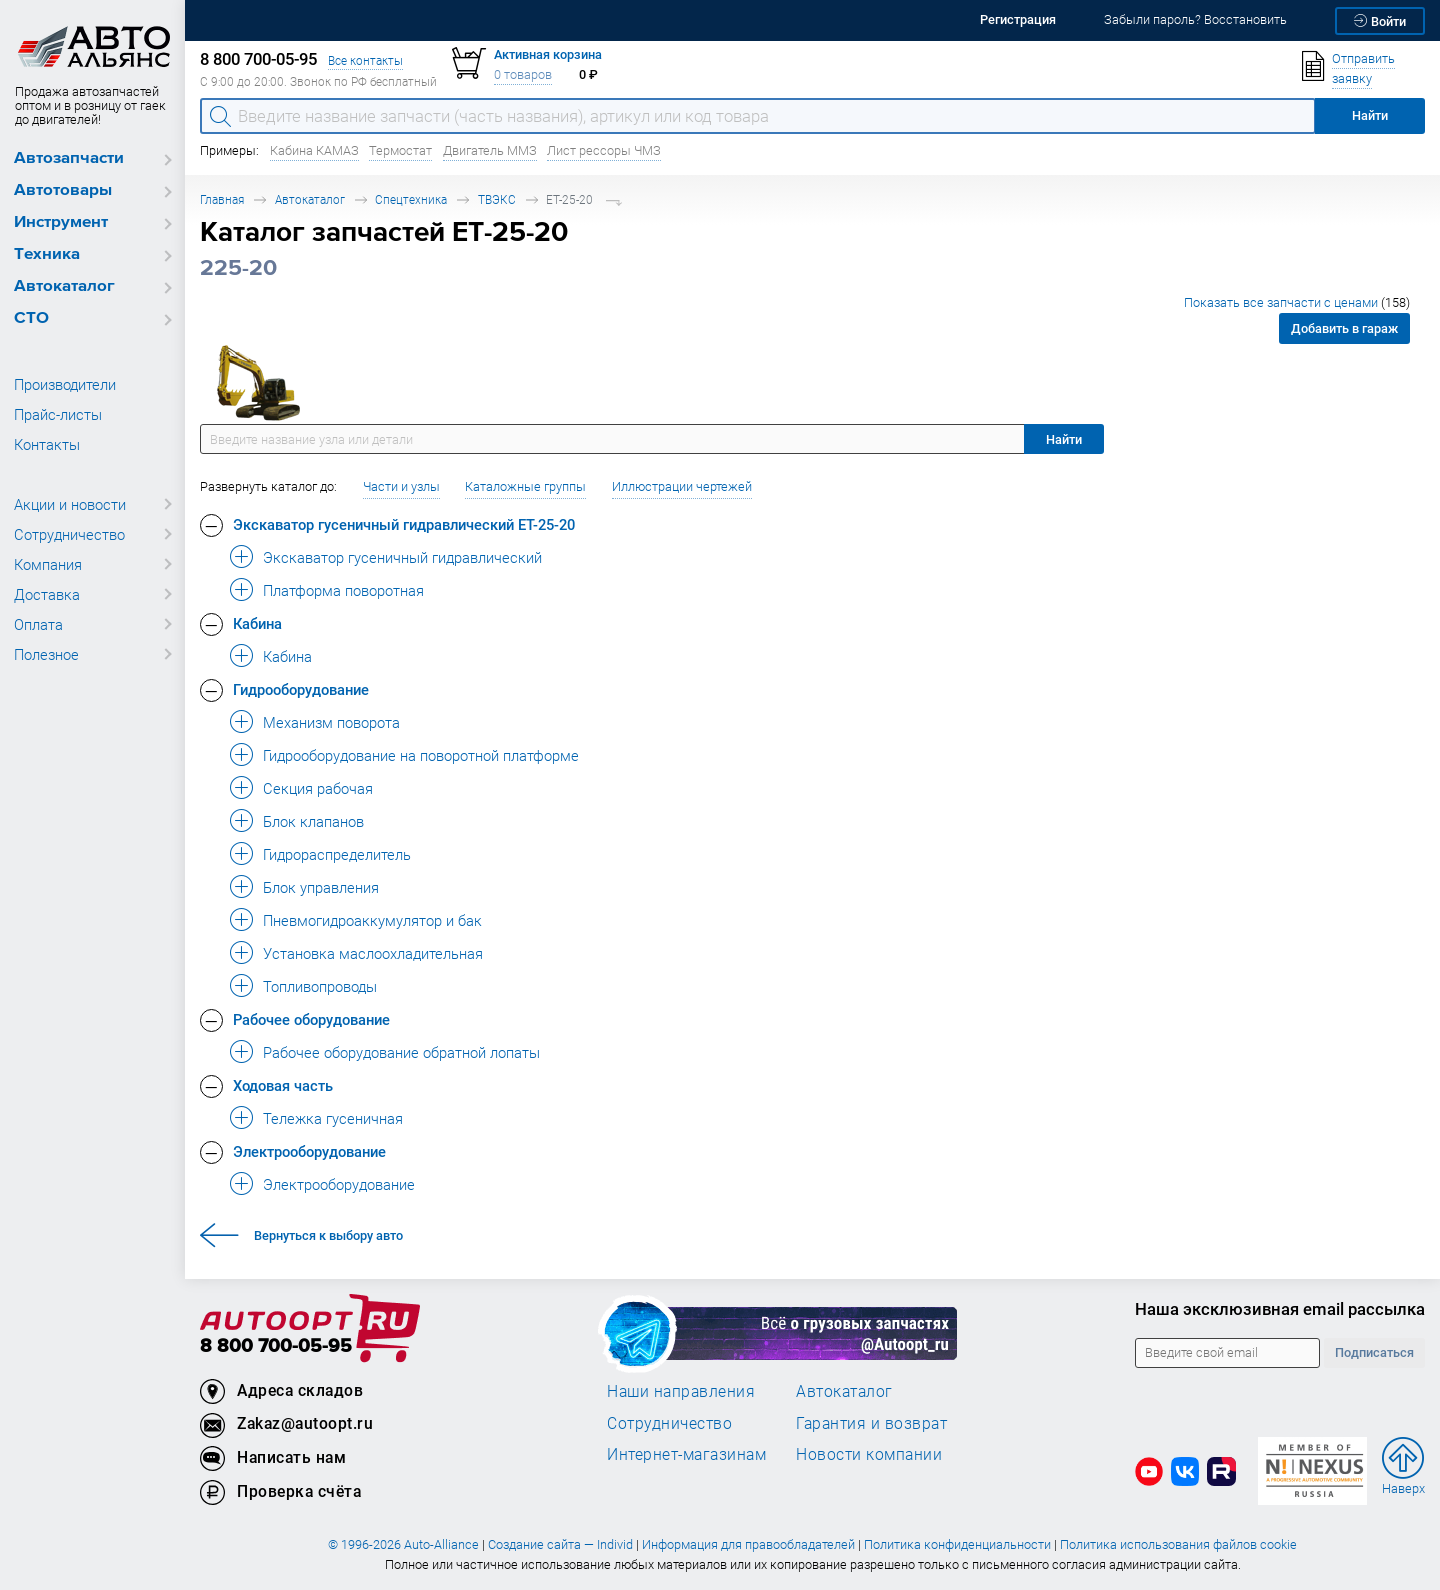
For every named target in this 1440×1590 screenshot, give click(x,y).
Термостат (400, 150)
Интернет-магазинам (686, 1454)
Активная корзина (548, 54)
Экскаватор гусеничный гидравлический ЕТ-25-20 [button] (404, 524)
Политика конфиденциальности (957, 1544)
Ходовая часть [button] (283, 1085)
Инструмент (61, 222)
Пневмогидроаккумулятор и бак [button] (372, 920)
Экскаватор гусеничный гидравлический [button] (402, 557)
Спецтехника (411, 199)
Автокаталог (64, 286)
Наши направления (681, 1391)
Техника (47, 254)
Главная (222, 199)
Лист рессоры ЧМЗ (604, 150)
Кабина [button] (257, 623)
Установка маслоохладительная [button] (373, 953)
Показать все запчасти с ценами (1297, 302)
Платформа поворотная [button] (343, 590)
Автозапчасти (69, 158)
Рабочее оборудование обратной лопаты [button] (401, 1052)
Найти (1064, 439)
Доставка (47, 594)
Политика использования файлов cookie (1178, 1544)
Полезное (46, 654)
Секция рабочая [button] (318, 788)
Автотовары (63, 190)
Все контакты (365, 60)
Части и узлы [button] (401, 486)
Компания (48, 564)
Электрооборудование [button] (309, 1151)
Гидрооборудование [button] (301, 689)
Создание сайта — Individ (560, 1544)
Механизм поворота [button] (331, 722)
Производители (65, 384)
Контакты (47, 444)
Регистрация (1018, 19)
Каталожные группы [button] (525, 486)
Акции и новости (70, 504)
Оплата (38, 624)
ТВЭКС (497, 199)
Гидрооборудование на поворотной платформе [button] (421, 755)
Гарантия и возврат (871, 1423)
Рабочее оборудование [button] (311, 1019)
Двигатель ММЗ (490, 150)
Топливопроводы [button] (320, 986)
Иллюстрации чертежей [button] (682, 486)
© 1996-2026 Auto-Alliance (403, 1544)
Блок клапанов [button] (313, 821)
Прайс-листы (58, 414)
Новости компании (869, 1454)
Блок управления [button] (321, 887)
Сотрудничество (69, 534)
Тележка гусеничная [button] (333, 1118)
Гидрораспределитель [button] (337, 854)
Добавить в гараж (1344, 328)
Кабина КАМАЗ (314, 150)
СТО (31, 318)
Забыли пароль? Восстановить (1195, 19)
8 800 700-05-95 (276, 1346)
